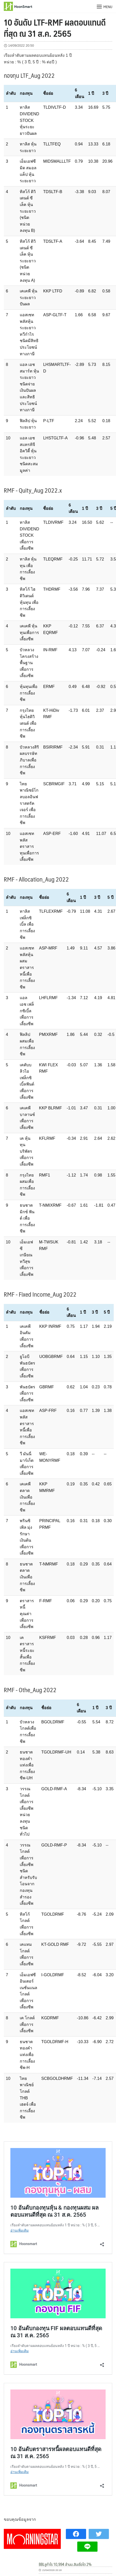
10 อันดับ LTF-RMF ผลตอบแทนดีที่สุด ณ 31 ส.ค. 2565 (55, 28)
